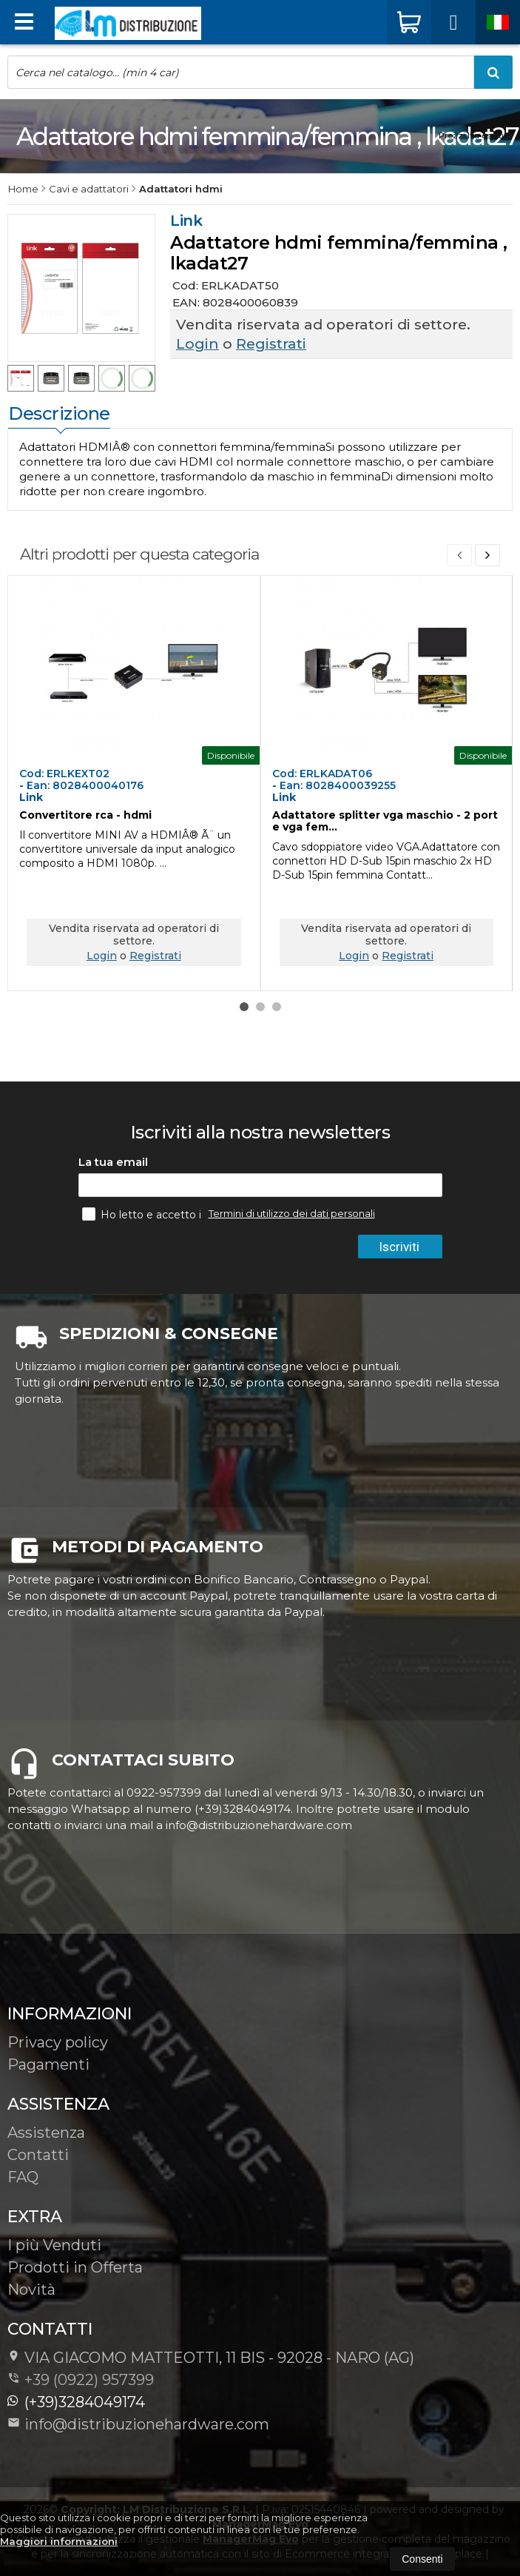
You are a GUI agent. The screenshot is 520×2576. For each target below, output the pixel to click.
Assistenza (46, 2132)
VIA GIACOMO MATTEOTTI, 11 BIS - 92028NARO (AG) (210, 2358)
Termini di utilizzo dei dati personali (292, 1213)
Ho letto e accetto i (143, 1214)
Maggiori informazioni (59, 2541)
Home (23, 189)
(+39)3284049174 (76, 2402)
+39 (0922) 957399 (89, 2380)
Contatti (38, 2155)
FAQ (22, 2177)
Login (197, 343)
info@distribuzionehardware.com (138, 2424)
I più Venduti (54, 2245)
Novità (31, 2289)
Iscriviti (399, 1246)
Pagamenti (48, 2064)
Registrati (271, 343)
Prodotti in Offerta (75, 2267)
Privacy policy (57, 2042)
